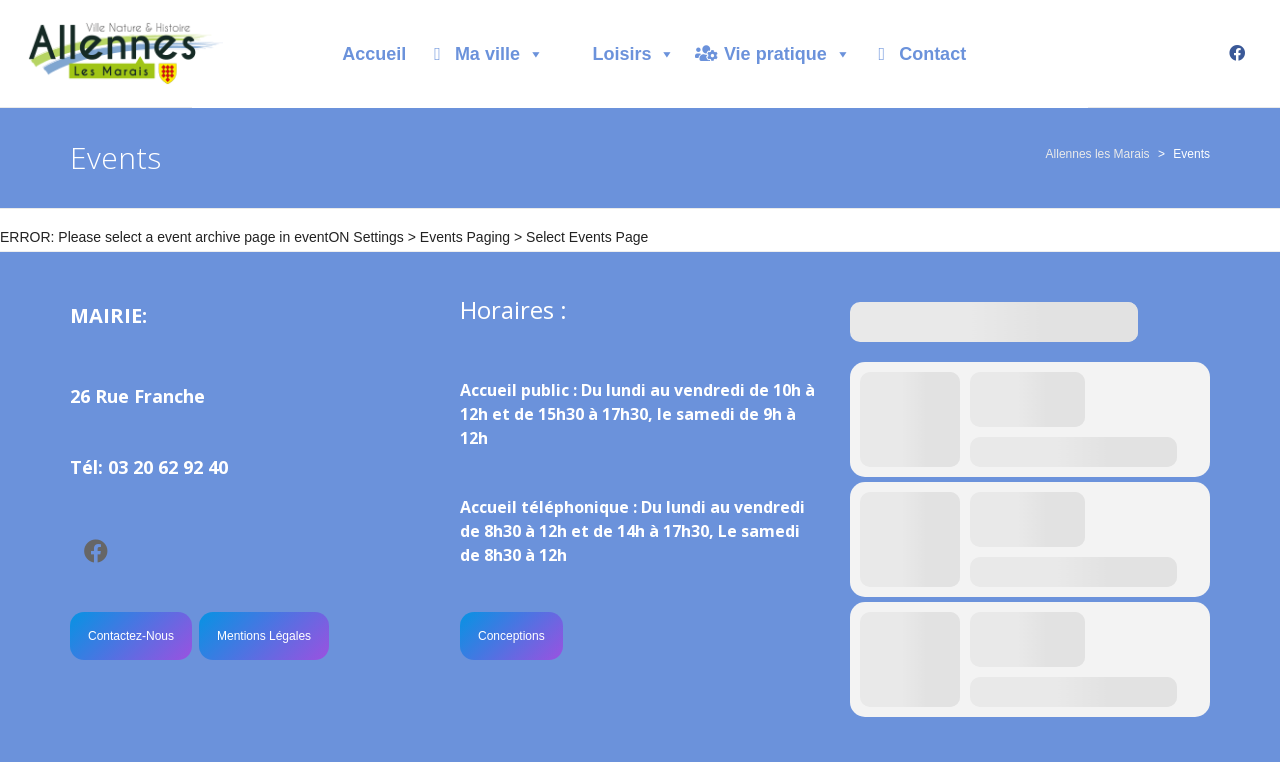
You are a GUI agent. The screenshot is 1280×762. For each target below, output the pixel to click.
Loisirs (633, 54)
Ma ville (499, 54)
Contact (932, 54)
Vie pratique (787, 54)
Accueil (374, 54)
